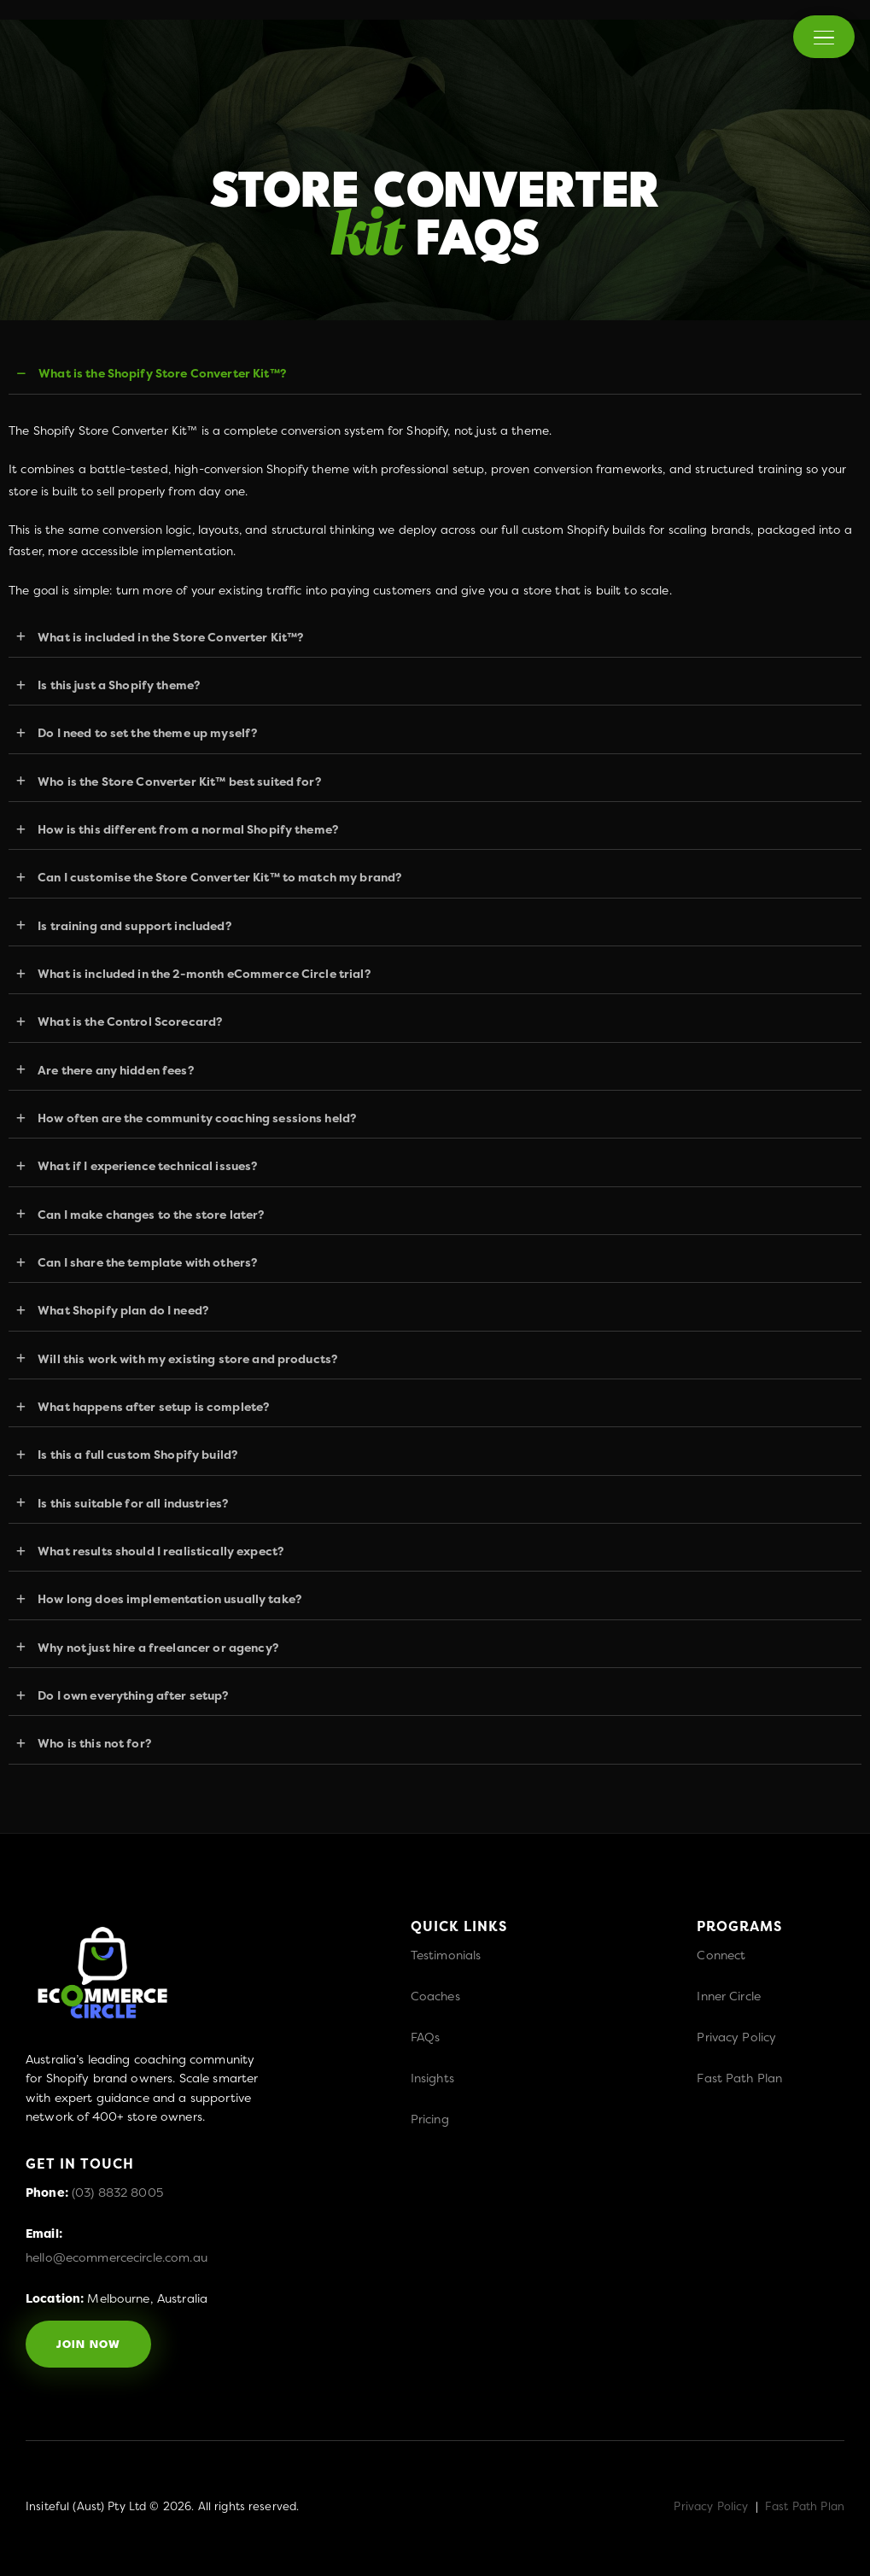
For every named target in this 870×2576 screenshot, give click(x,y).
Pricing (430, 2119)
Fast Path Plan (739, 2078)
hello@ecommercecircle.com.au (116, 2257)
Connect (721, 1955)
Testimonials (446, 1955)
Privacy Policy (736, 2037)
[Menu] (824, 36)
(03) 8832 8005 (117, 2192)
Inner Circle (729, 1996)
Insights (432, 2078)
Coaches (435, 1996)
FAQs (426, 2037)
